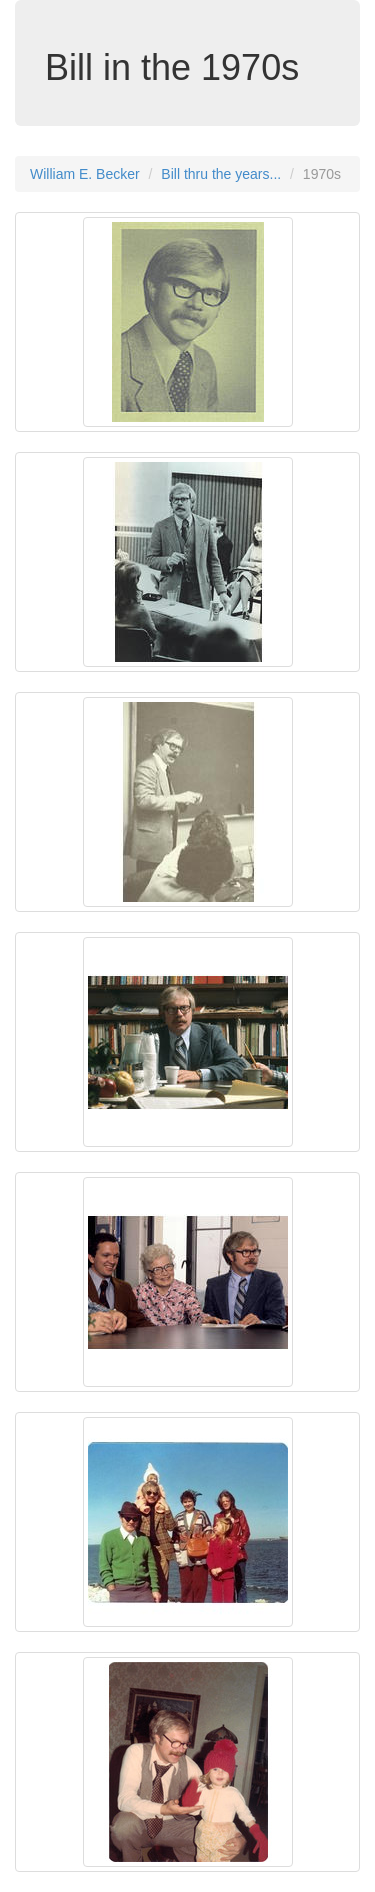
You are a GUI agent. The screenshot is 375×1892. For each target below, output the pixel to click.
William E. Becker (85, 174)
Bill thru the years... (221, 174)
